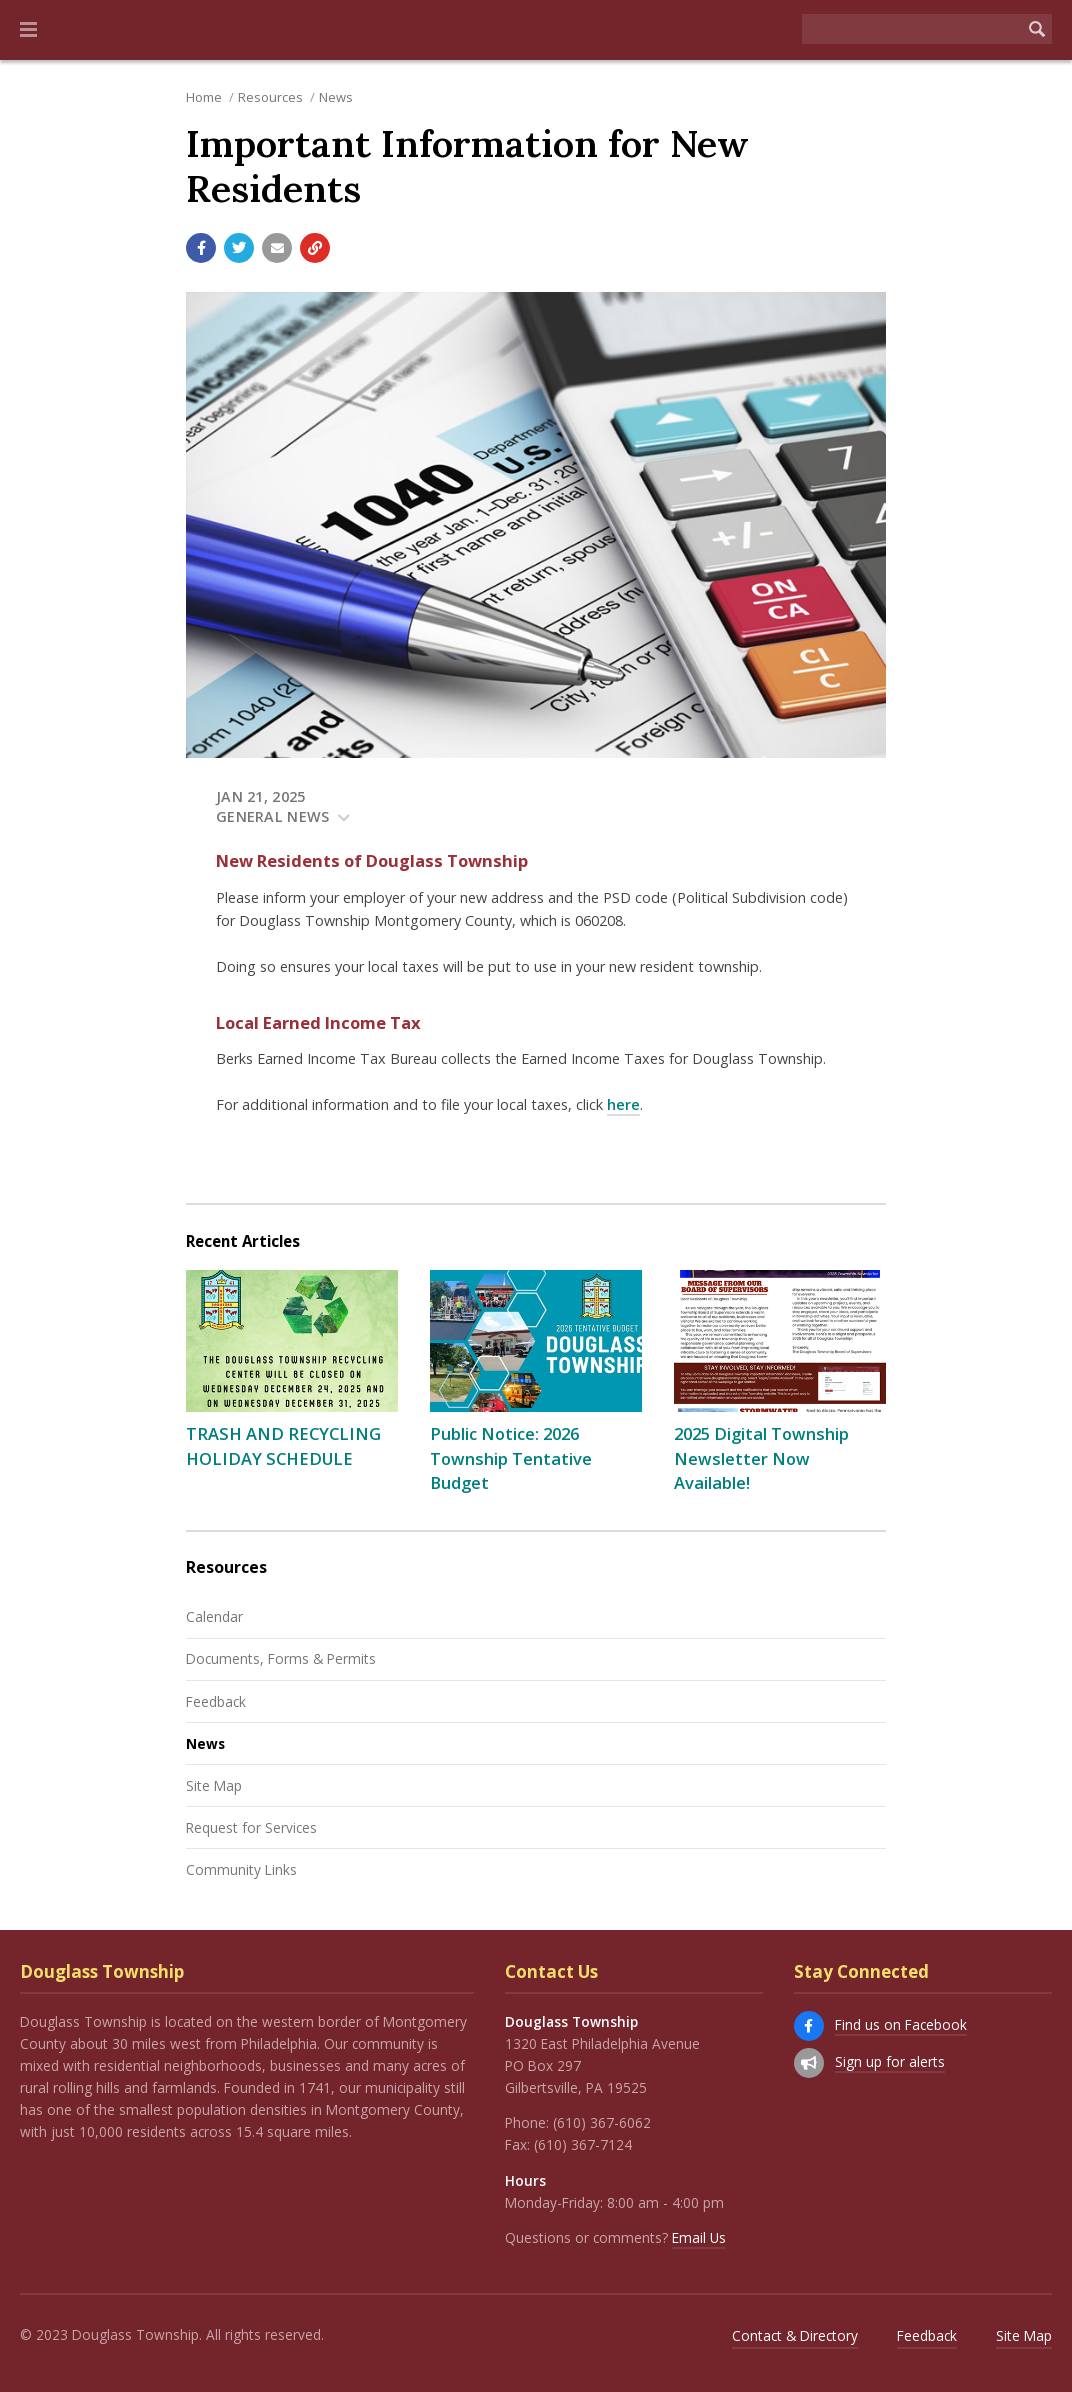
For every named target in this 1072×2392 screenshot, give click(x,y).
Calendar (214, 1616)
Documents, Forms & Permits (281, 1658)
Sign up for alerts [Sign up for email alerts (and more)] (890, 2061)
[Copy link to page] (315, 248)
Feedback (216, 1701)
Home (204, 97)
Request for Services (251, 1827)
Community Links (241, 1869)
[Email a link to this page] (277, 248)
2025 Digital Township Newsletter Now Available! (761, 1458)
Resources (270, 97)
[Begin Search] (1037, 29)
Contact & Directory (795, 2335)
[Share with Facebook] (201, 248)
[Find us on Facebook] (809, 2026)
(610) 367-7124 (583, 2144)
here (623, 1104)
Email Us (699, 2237)
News (336, 97)
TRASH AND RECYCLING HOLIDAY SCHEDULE (283, 1446)
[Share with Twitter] (239, 248)
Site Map (214, 1785)
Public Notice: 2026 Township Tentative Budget (511, 1458)
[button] (28, 30)
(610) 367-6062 (602, 2122)
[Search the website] (912, 29)
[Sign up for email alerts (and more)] (809, 2063)
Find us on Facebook (901, 2024)
